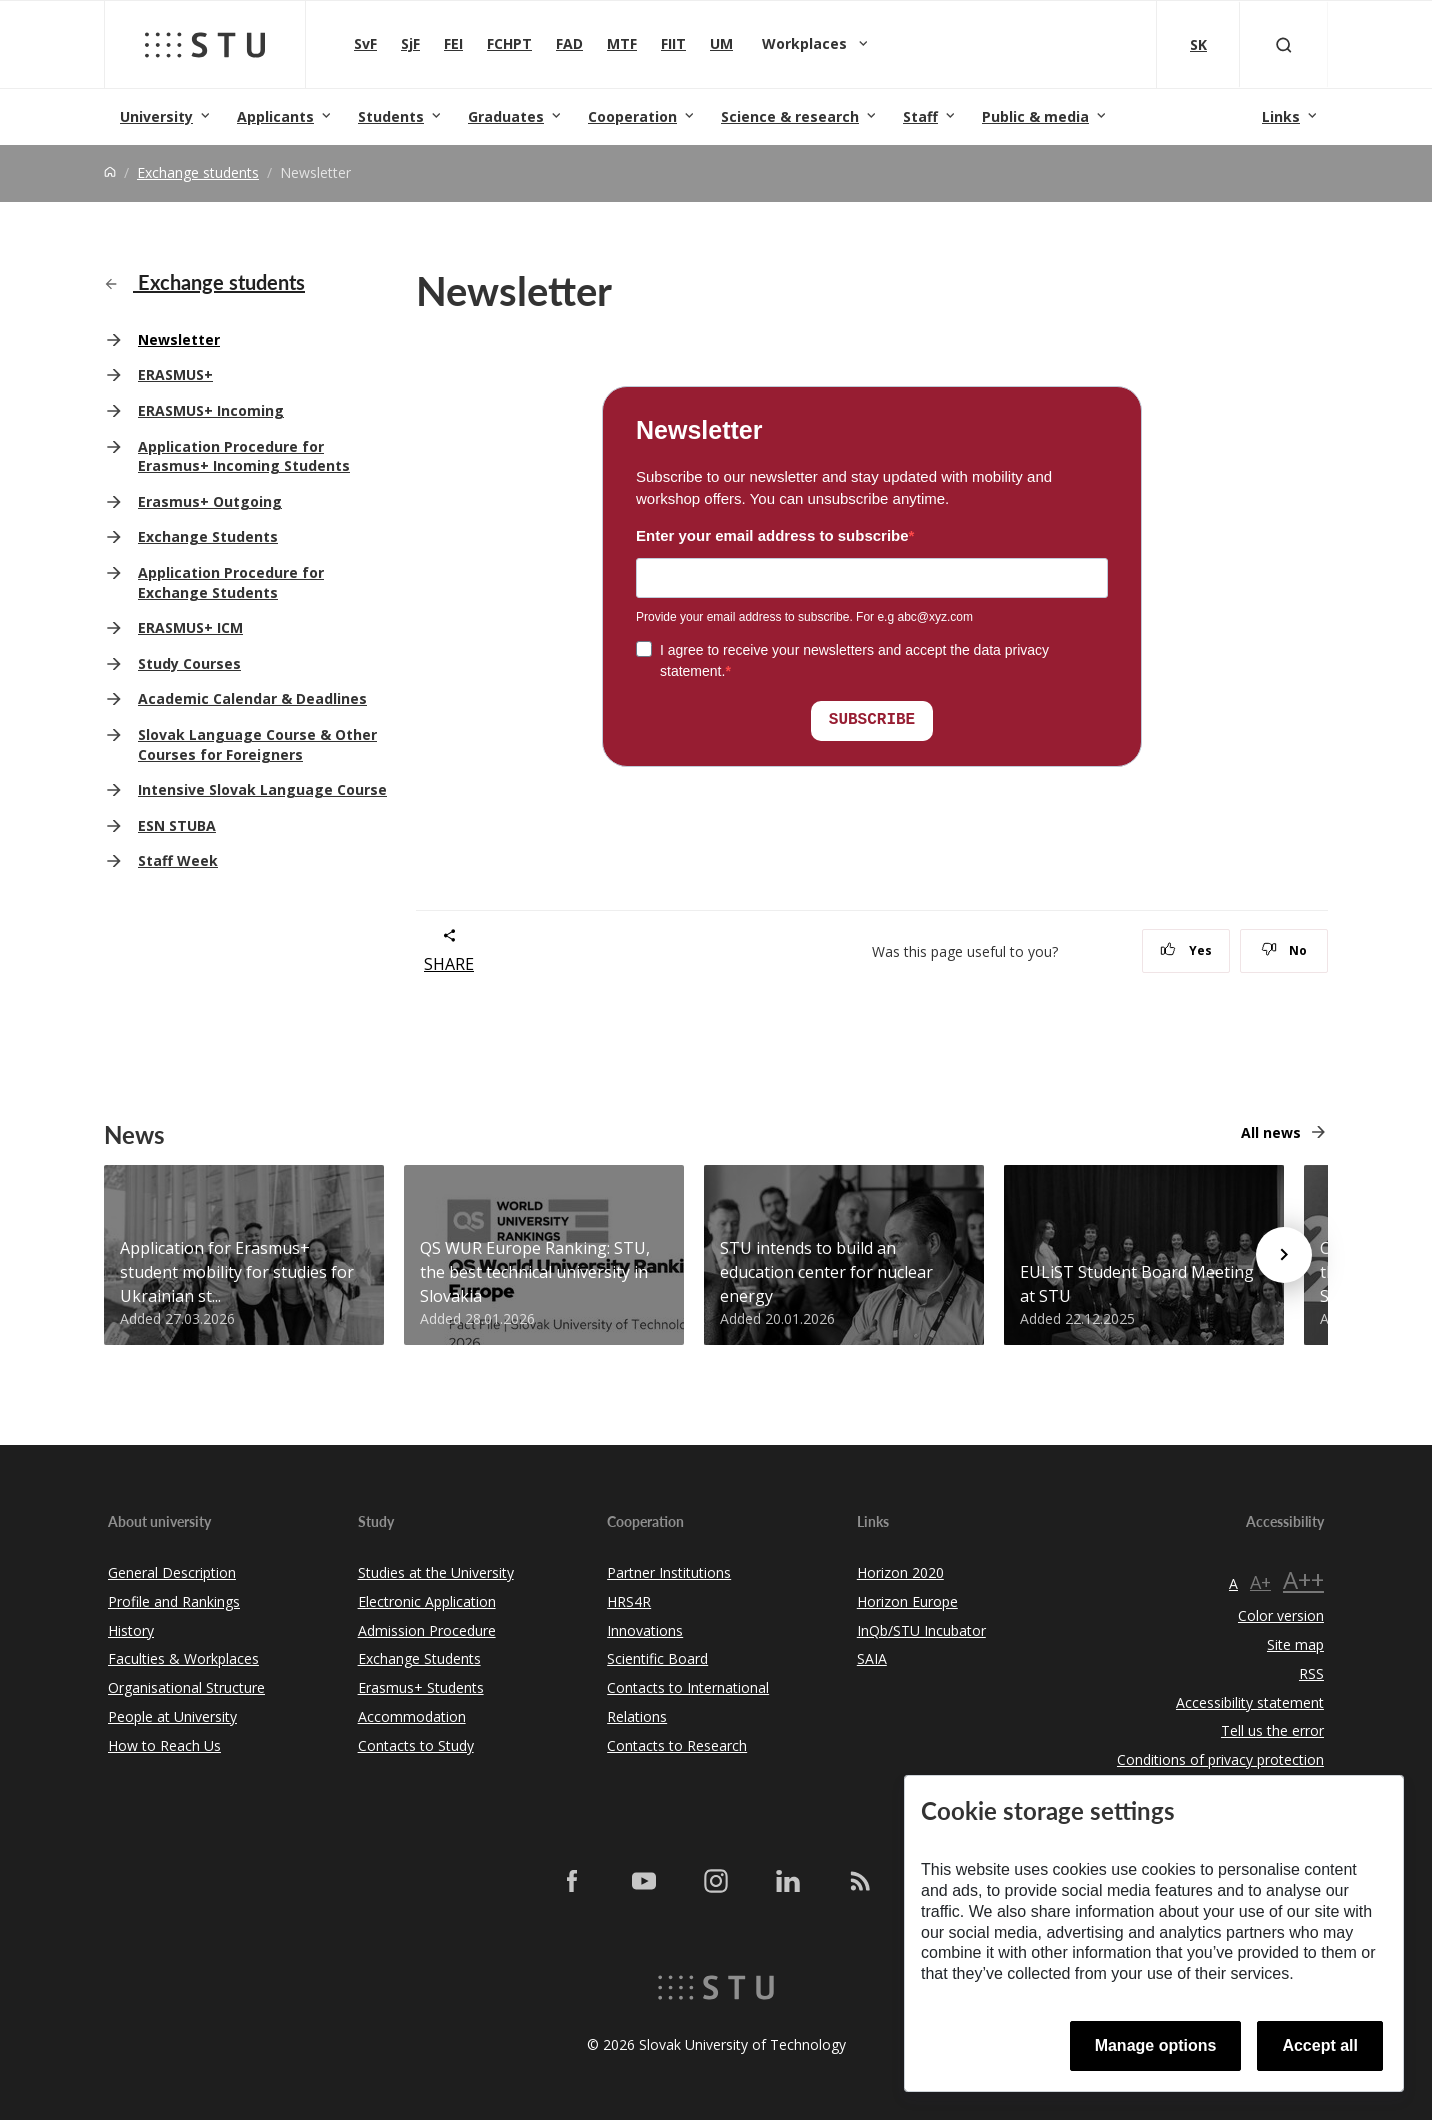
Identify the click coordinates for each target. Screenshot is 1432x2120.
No (1284, 950)
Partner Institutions (669, 1572)
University (156, 116)
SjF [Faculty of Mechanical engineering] (410, 43)
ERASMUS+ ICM (190, 627)
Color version (1281, 1615)
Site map (1295, 1644)
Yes (1186, 950)
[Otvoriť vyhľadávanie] (1284, 44)
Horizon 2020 (900, 1572)
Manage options (1156, 2045)
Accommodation (412, 1716)
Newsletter (179, 339)
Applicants (275, 116)
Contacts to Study (416, 1745)
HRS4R (629, 1601)
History (131, 1630)
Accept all (1320, 2045)
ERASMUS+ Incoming (211, 410)
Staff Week (178, 860)
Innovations (645, 1630)
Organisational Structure (186, 1687)
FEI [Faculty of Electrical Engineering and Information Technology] (453, 43)
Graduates (506, 116)
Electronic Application (427, 1601)
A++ (1303, 1579)
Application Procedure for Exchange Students (231, 582)
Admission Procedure (427, 1630)
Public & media (1035, 116)
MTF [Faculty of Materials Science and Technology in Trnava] (622, 43)
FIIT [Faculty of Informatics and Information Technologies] (673, 43)
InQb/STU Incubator (921, 1630)
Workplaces (806, 43)
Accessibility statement (1250, 1702)
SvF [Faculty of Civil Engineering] (365, 43)
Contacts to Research (677, 1745)
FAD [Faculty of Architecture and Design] (569, 43)
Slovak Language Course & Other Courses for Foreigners (257, 744)
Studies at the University (436, 1572)
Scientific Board (657, 1658)
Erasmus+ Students (421, 1687)
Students (391, 116)
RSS (1311, 1673)
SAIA (872, 1658)
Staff (920, 116)
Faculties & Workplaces (183, 1658)
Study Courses (189, 663)
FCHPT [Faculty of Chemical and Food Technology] (509, 43)
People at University (172, 1716)
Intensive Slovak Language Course (262, 789)
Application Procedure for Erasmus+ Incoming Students (244, 456)
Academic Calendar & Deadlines (252, 698)
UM (721, 43)
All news (1271, 1132)
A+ (1260, 1582)
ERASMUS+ (175, 374)
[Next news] (1284, 1255)
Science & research (790, 116)
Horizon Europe (907, 1601)
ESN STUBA (177, 825)
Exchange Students (208, 536)
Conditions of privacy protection (1220, 1759)
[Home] (110, 172)
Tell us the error (1272, 1730)
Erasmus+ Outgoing (210, 501)
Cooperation (632, 116)
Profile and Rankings (174, 1601)
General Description (172, 1572)
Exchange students (198, 172)
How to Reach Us (164, 1745)
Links (1281, 116)
